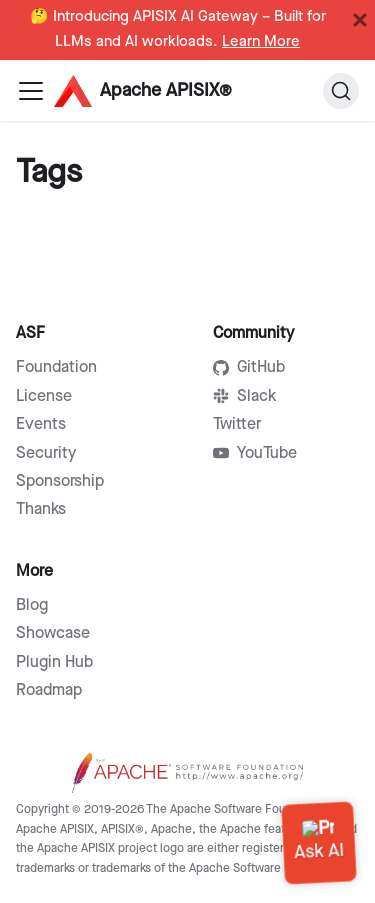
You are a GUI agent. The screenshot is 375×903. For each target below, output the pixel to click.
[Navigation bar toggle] (31, 91)
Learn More (261, 42)
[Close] (360, 20)
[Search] (341, 91)
